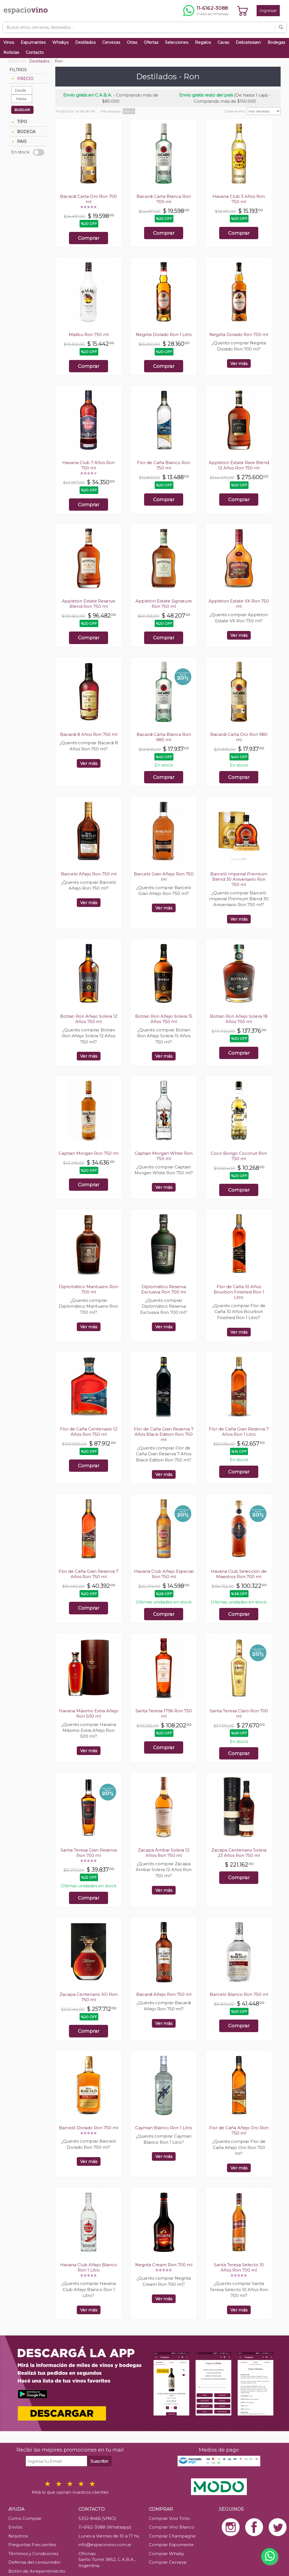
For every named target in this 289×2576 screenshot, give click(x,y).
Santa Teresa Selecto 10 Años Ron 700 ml (239, 2267)
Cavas (223, 42)
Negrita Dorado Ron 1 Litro (164, 334)
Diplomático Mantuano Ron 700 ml (88, 1289)
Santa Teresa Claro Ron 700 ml (239, 1713)
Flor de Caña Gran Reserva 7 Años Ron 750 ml (88, 1574)
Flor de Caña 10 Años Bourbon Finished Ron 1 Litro (239, 1292)
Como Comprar (25, 2518)
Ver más (238, 363)
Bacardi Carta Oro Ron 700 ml (88, 199)
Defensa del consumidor (34, 2562)
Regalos (203, 42)
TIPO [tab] (18, 121)
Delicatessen (248, 42)
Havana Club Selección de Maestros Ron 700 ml (239, 1574)
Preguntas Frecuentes (32, 2544)
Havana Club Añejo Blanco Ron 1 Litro (88, 2267)
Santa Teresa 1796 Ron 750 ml (163, 1713)
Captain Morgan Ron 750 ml (88, 1153)
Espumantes (33, 42)
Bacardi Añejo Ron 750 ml (163, 1994)
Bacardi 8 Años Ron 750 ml (88, 734)
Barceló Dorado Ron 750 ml (88, 2127)
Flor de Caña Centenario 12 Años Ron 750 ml (88, 1431)
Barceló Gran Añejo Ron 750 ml (164, 876)
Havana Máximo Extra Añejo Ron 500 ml (88, 1713)
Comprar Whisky (166, 2553)
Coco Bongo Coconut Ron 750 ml (239, 1156)
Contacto (35, 52)
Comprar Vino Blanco (171, 2527)
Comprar (88, 238)
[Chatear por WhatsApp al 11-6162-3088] (206, 10)
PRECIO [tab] (22, 78)
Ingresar (268, 10)
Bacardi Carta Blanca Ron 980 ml (164, 737)
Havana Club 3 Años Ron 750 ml (238, 199)
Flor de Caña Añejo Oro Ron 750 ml (239, 2130)
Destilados (85, 42)
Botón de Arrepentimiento (36, 2571)
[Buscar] (280, 27)
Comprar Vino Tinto (169, 2518)
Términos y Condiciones (33, 2553)
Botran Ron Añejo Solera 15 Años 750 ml (163, 1019)
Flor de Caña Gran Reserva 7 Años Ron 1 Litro (239, 1431)
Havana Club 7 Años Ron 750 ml (88, 465)
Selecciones (176, 42)
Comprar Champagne (172, 2536)
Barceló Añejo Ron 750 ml (88, 874)
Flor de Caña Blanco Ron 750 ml (163, 465)
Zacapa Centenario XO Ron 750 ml (88, 1997)
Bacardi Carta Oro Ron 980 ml (238, 737)
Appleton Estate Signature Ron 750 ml (163, 603)
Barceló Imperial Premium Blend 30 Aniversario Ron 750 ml (238, 879)
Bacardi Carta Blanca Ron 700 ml (164, 199)
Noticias (11, 52)
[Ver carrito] (242, 10)
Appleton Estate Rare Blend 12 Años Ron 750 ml (239, 465)
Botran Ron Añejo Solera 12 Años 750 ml (88, 1019)
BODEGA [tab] (22, 131)
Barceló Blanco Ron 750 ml (239, 1994)
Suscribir (99, 2461)
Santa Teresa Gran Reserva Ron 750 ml (89, 1852)
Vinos (8, 42)
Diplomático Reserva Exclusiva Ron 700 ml (163, 1289)
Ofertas (151, 42)
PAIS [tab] (18, 141)
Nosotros (18, 2536)
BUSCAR (22, 110)
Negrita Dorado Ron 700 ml (238, 334)
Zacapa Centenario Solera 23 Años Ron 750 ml (238, 1852)
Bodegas (276, 42)
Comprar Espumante (171, 2544)
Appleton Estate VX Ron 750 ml (239, 603)
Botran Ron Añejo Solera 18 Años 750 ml (238, 1019)
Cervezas (111, 42)
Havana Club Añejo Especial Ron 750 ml (164, 1574)
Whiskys (60, 42)
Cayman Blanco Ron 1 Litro (163, 2127)
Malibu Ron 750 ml (89, 334)
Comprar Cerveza (167, 2562)
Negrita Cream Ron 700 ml (163, 2264)
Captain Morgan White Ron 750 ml (164, 1156)
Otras (132, 42)
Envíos (15, 2527)
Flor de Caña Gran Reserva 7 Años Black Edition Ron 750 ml (164, 1434)
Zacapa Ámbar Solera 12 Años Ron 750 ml (163, 1852)
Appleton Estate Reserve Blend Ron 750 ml (88, 603)
